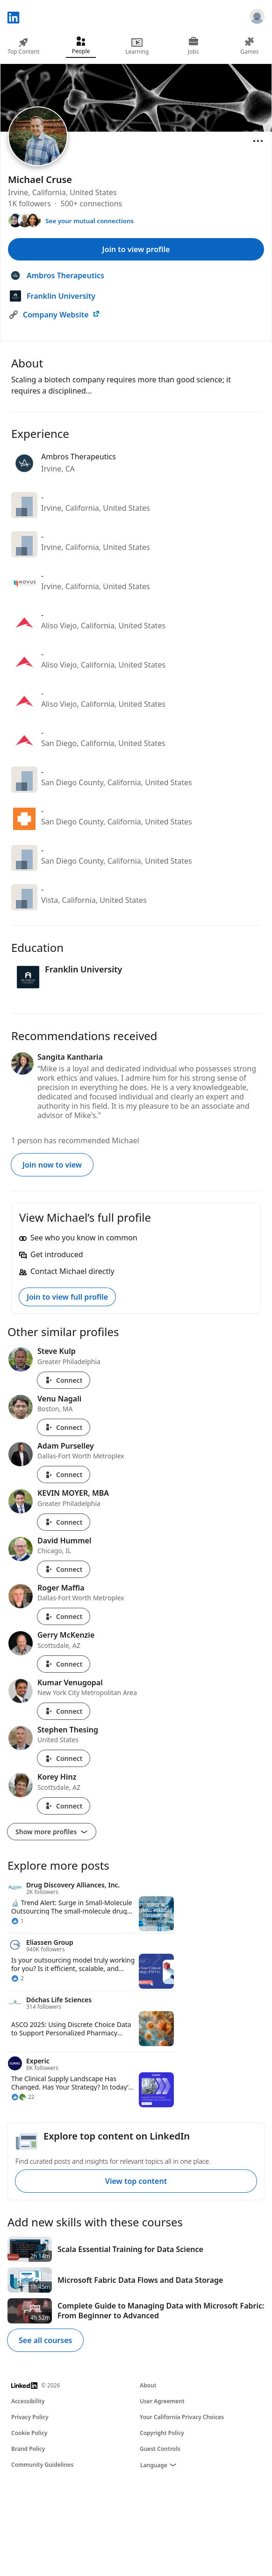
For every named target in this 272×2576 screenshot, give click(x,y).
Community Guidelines (42, 2465)
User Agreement (162, 2401)
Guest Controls (160, 2449)
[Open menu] (258, 141)
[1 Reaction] (17, 1921)
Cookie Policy (29, 2433)
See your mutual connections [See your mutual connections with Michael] (89, 221)
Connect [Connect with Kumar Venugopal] (63, 1711)
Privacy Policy (29, 2417)
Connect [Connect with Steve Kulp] (63, 1380)
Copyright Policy (162, 2433)
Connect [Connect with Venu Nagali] (63, 1427)
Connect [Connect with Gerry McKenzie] (63, 1664)
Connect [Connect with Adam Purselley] (63, 1474)
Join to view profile (136, 249)
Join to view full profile (67, 1297)
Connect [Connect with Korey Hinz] (63, 1806)
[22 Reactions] (23, 2097)
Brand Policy (28, 2449)
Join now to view (52, 1165)
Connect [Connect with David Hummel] (63, 1569)
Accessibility (28, 2401)
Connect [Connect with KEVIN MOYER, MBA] (63, 1522)
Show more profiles (51, 1831)
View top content (136, 2181)
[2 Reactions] (17, 1978)
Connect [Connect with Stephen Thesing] (63, 1758)
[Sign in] (257, 18)
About (148, 2385)
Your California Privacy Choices (182, 2417)
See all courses (45, 2340)
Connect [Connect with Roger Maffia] (63, 1616)
